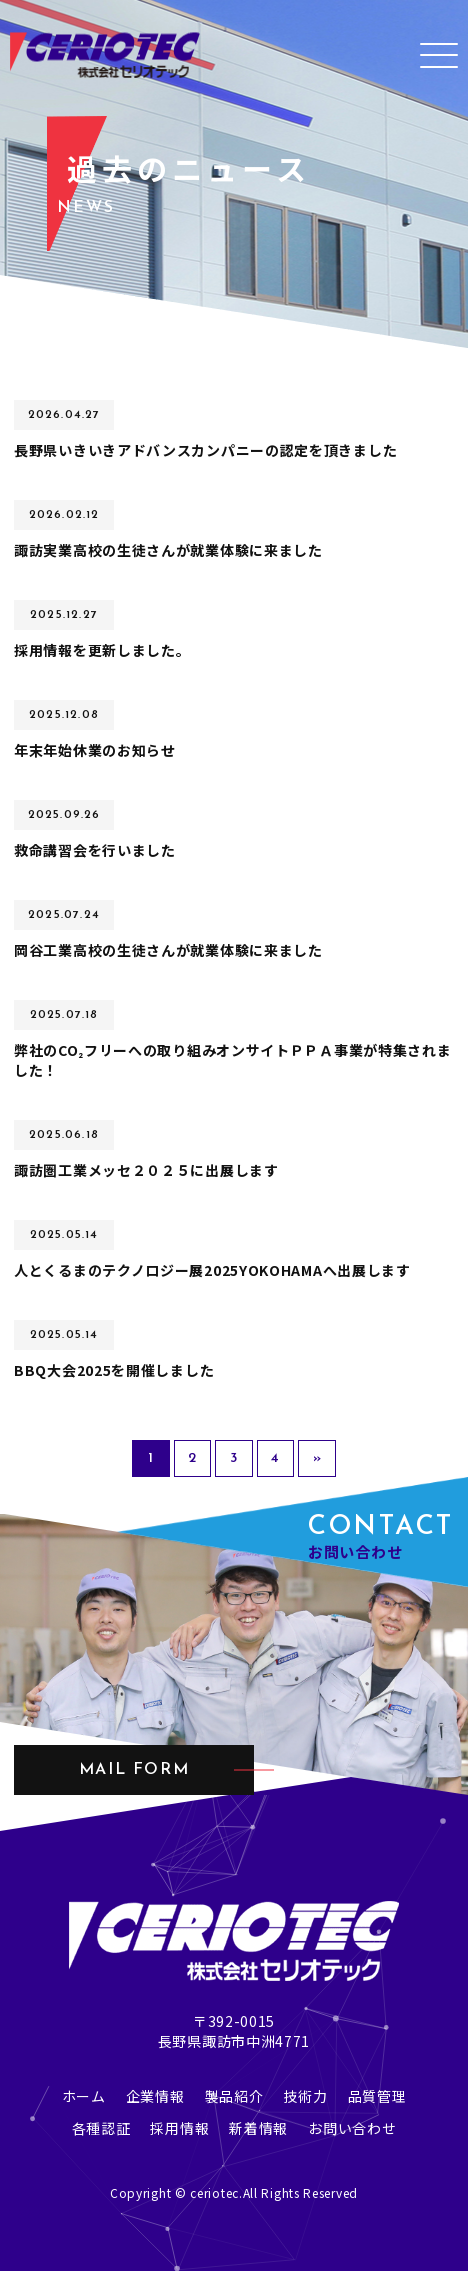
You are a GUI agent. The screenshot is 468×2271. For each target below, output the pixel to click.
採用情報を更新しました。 (102, 650)
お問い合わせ (352, 2128)
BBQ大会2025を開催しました (114, 1370)
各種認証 (101, 2128)
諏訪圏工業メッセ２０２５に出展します (146, 1170)
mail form (134, 1770)
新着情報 (258, 2128)
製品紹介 (234, 2096)
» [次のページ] (317, 1458)
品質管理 (377, 2096)
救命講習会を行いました (95, 850)
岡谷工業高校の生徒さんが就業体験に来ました (168, 950)
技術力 (305, 2096)
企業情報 (155, 2096)
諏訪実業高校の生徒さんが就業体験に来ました (168, 550)
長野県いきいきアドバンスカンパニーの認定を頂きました (205, 450)
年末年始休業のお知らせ (95, 750)
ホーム (84, 2096)
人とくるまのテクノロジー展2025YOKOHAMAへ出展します (212, 1270)
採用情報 (179, 2128)
